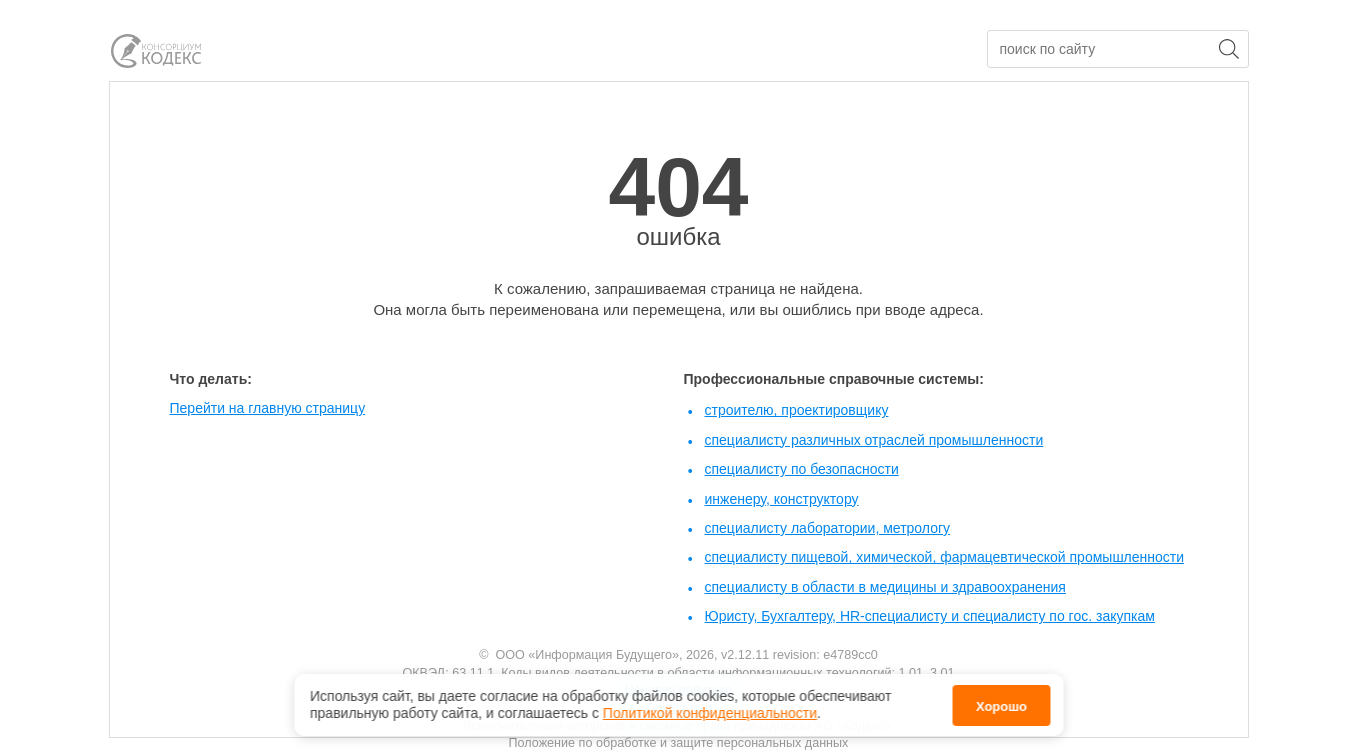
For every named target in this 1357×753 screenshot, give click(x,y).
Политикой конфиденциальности (710, 711)
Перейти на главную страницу (268, 408)
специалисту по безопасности (802, 469)
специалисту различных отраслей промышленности (874, 440)
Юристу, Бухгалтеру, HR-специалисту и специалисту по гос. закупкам (930, 616)
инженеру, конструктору (782, 499)
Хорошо (1001, 704)
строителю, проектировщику (797, 410)
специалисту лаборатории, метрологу (828, 528)
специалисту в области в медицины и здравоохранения (885, 587)
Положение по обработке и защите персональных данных (679, 743)
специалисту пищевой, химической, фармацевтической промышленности (945, 557)
